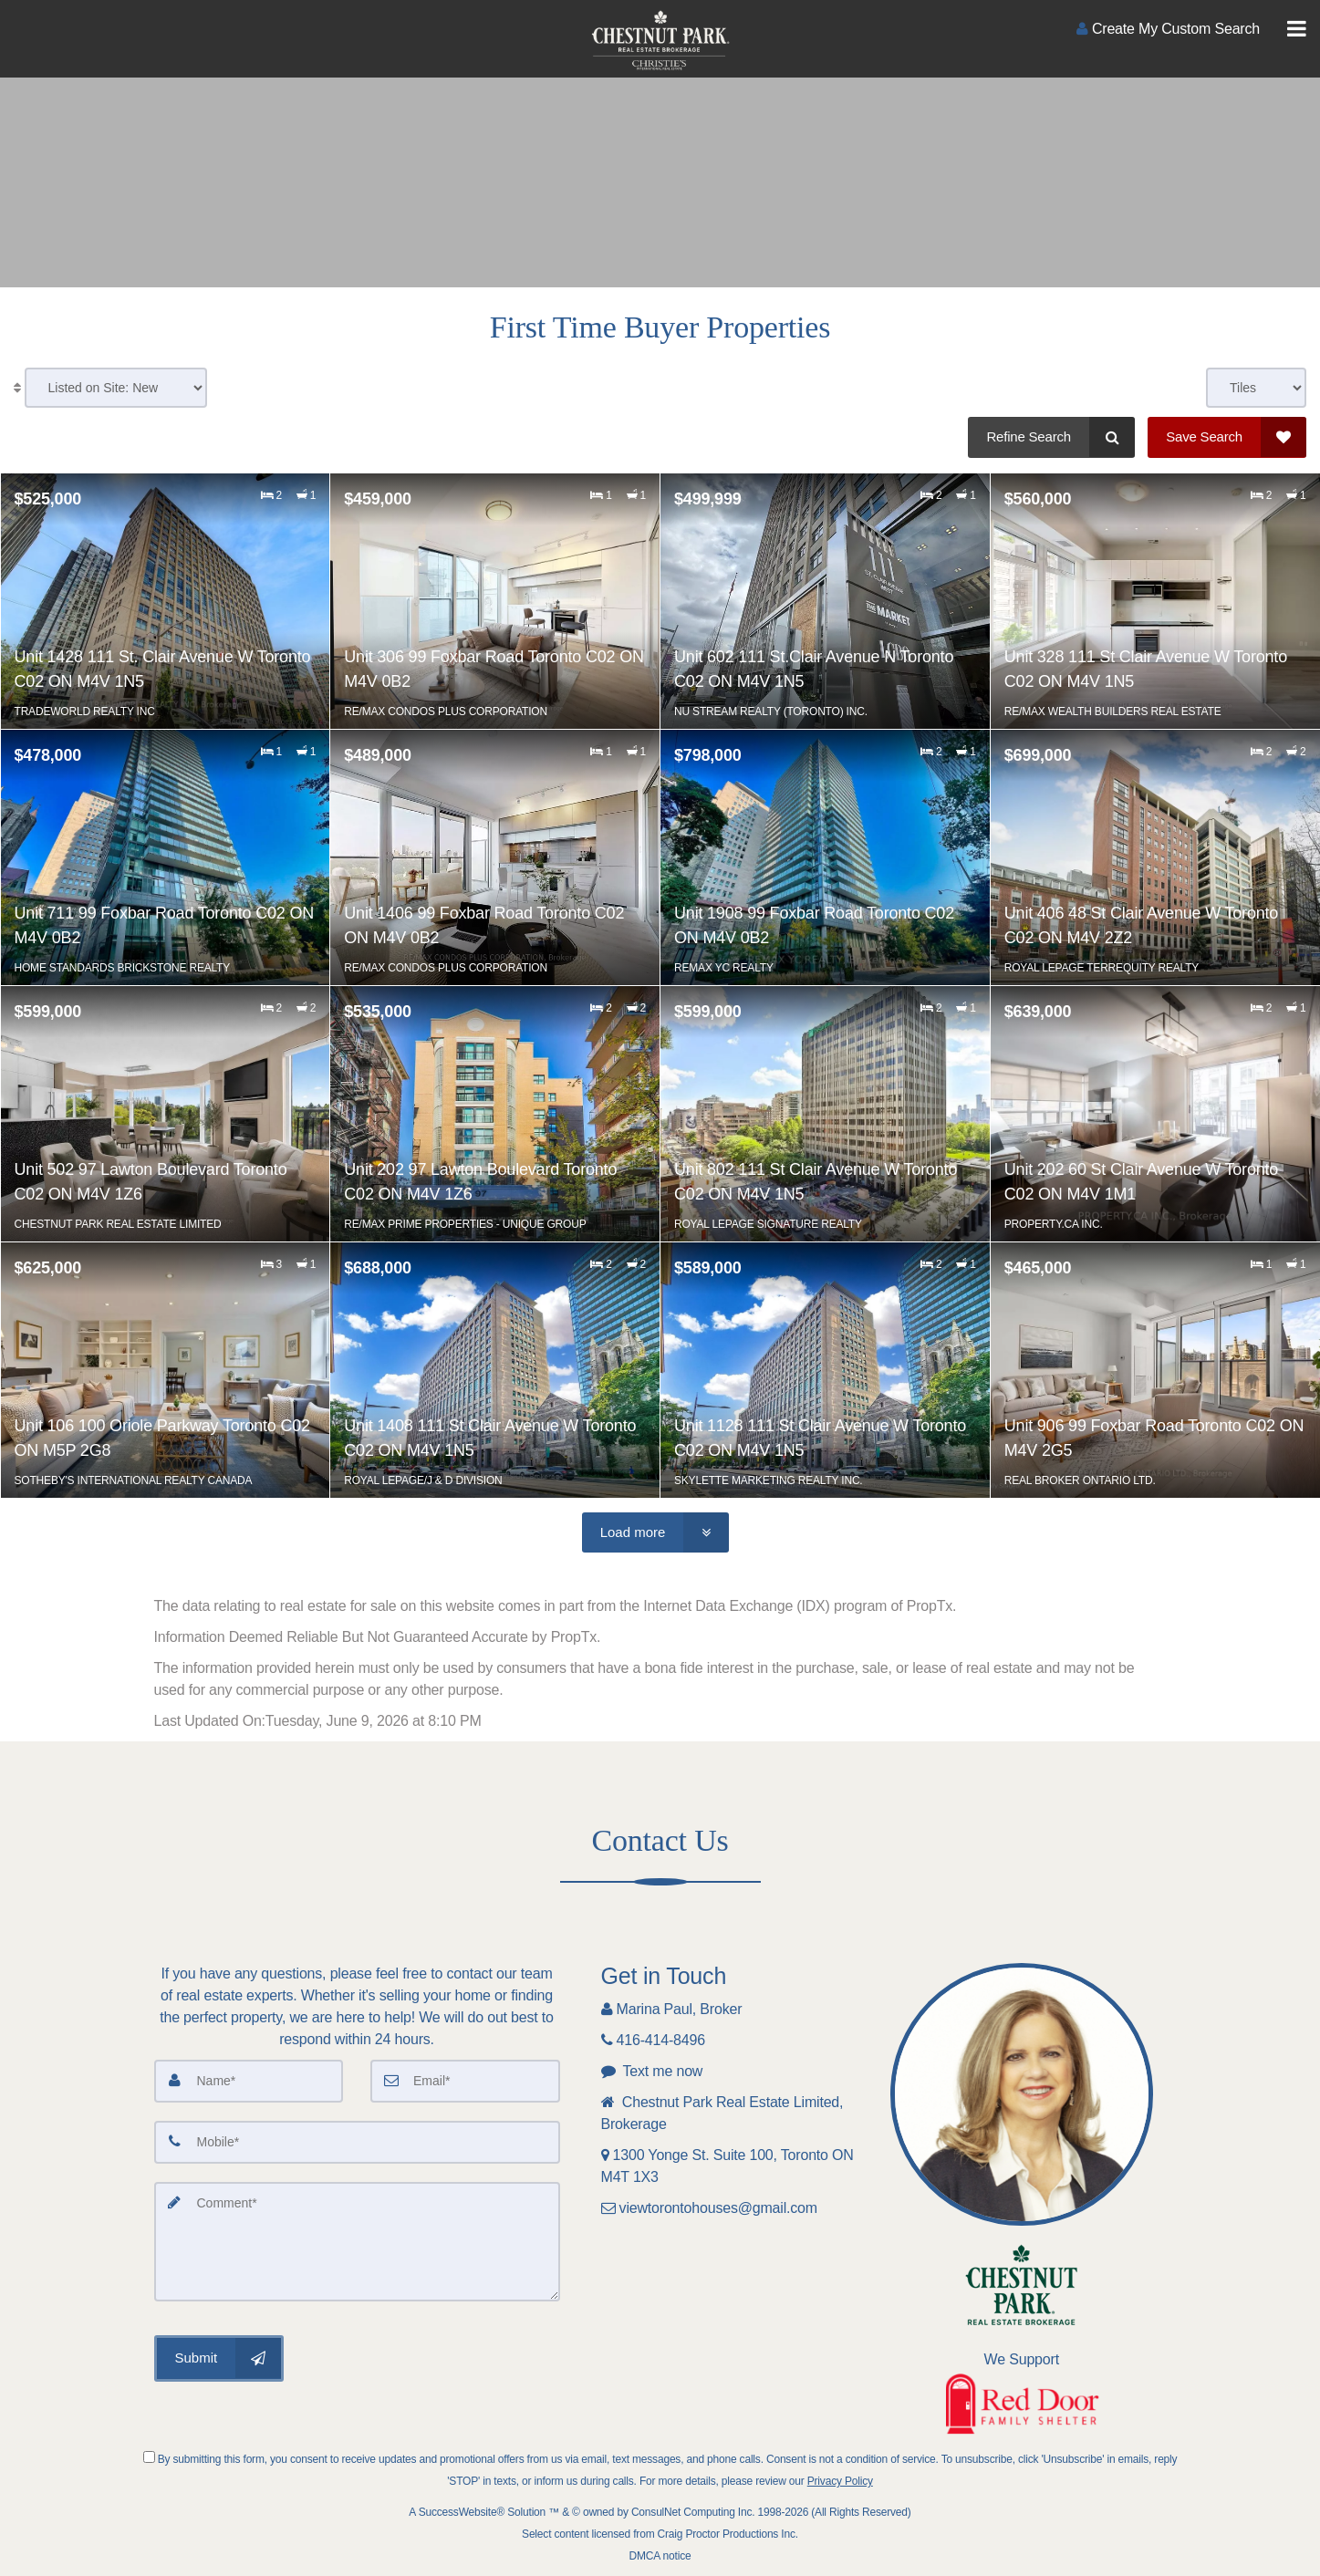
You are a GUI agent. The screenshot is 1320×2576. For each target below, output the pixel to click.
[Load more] (656, 1532)
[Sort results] (116, 388)
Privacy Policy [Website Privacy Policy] (840, 2481)
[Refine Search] (1051, 437)
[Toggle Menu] (1296, 29)
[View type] (1256, 388)
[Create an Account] (1168, 28)
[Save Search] (1227, 437)
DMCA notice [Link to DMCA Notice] (660, 2556)
